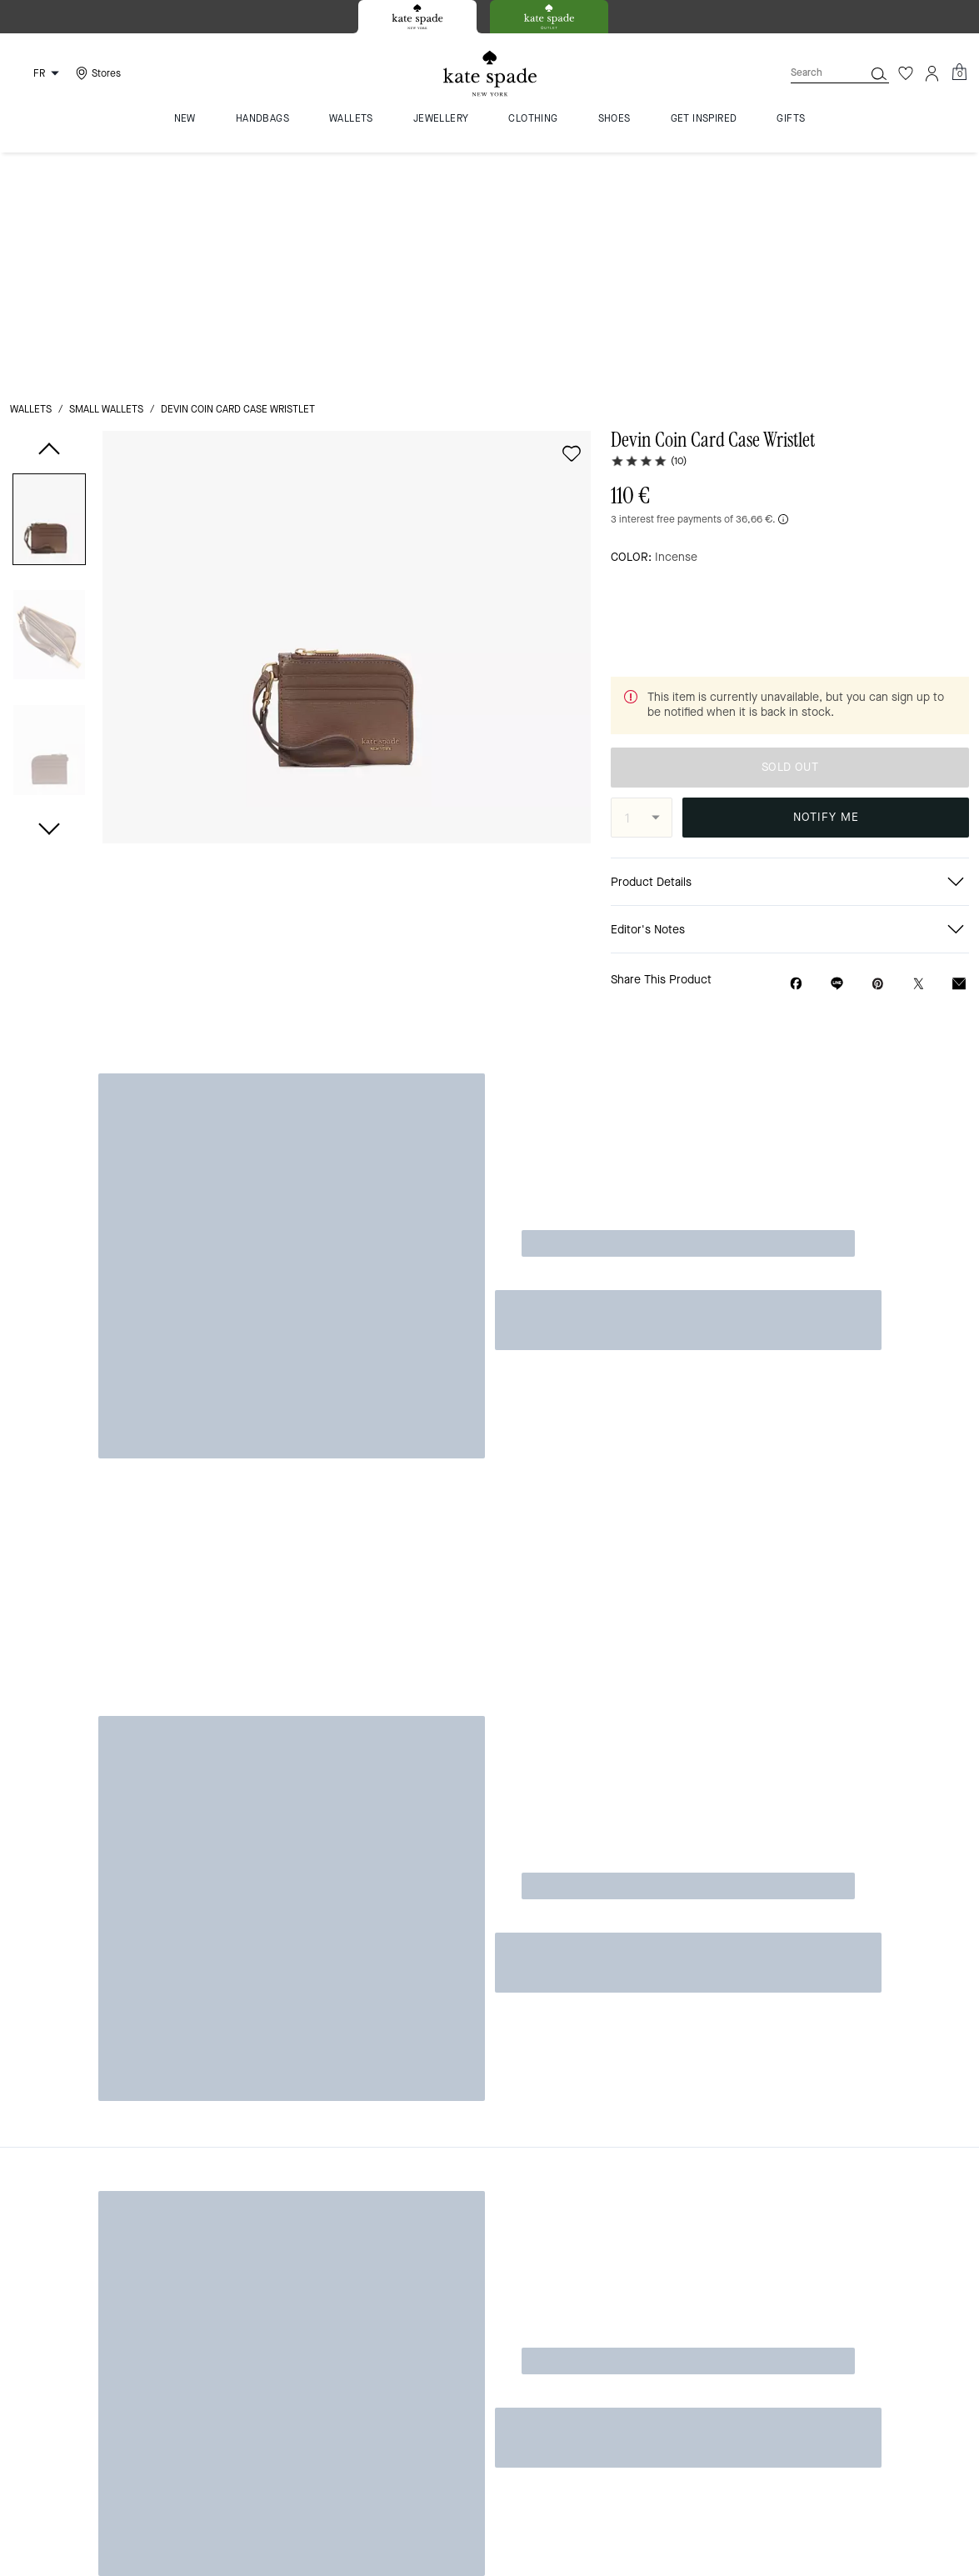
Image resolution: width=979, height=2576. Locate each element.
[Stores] (96, 73)
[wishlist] (571, 221)
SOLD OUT (825, 463)
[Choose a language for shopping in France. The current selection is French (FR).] (37, 73)
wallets (31, 176)
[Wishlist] (906, 73)
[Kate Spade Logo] (490, 74)
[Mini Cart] (959, 72)
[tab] (417, 16)
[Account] (932, 73)
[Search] (814, 73)
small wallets (106, 176)
